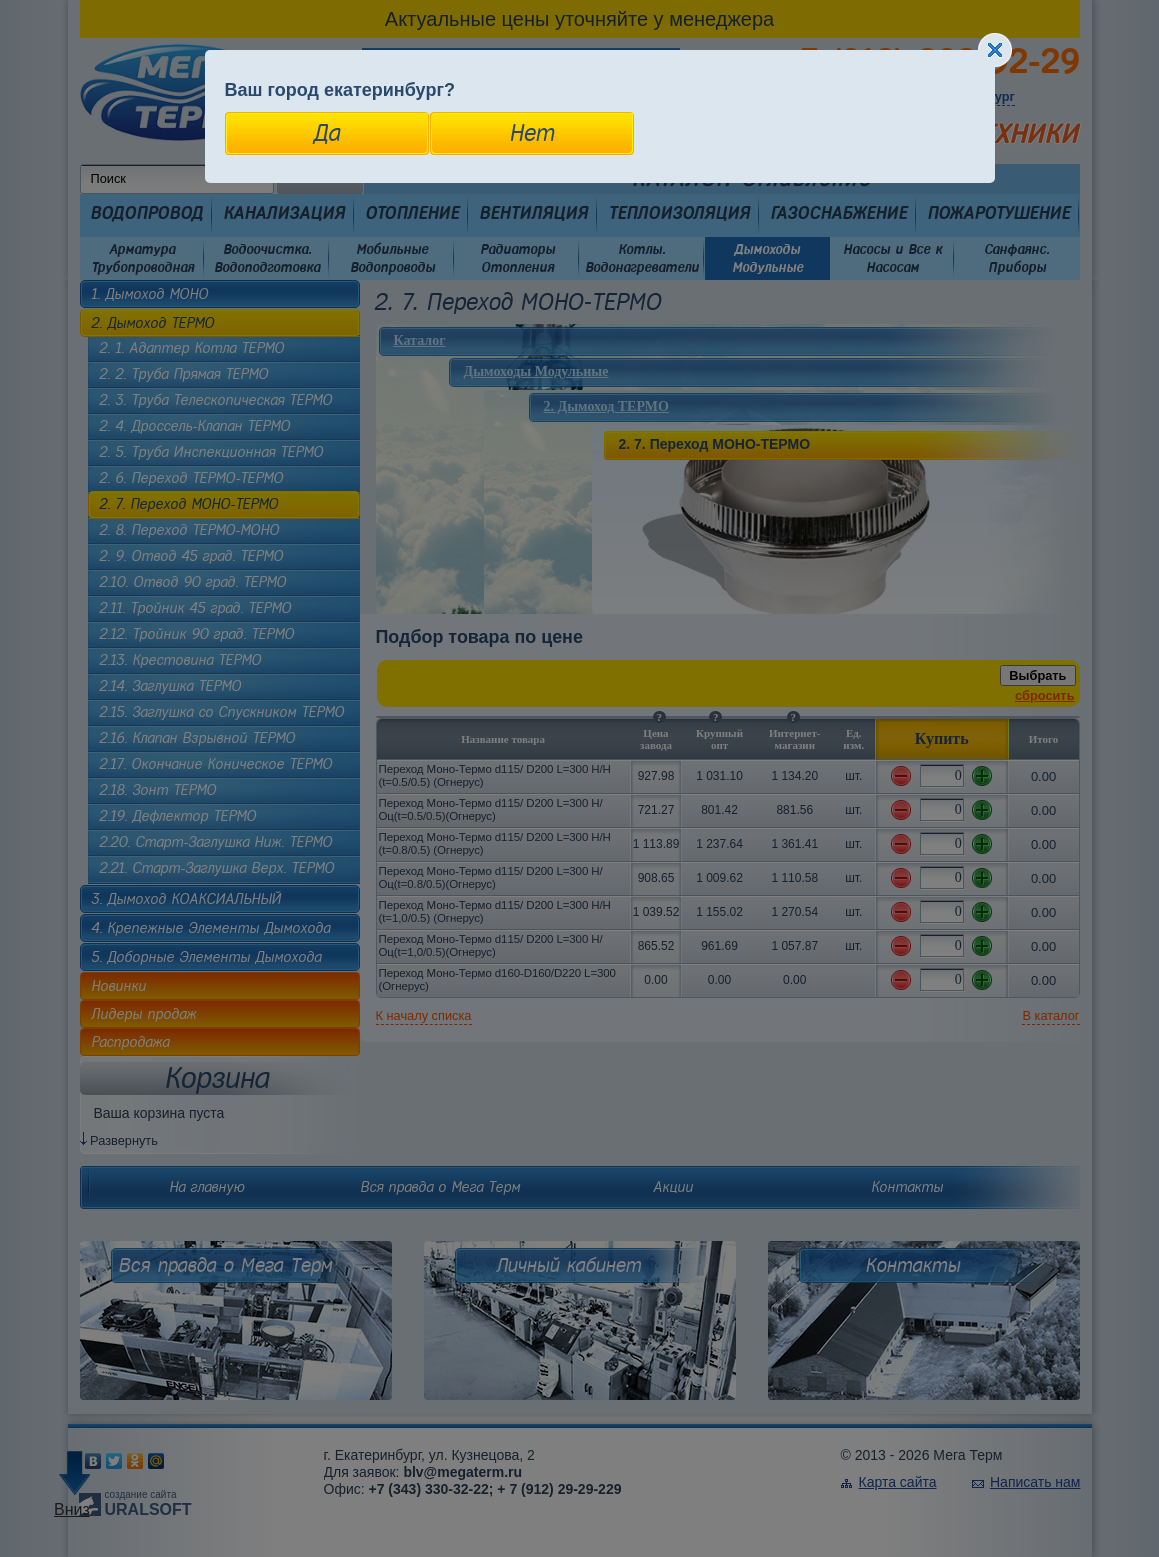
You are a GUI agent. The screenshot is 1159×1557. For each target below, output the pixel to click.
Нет (531, 133)
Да (326, 133)
